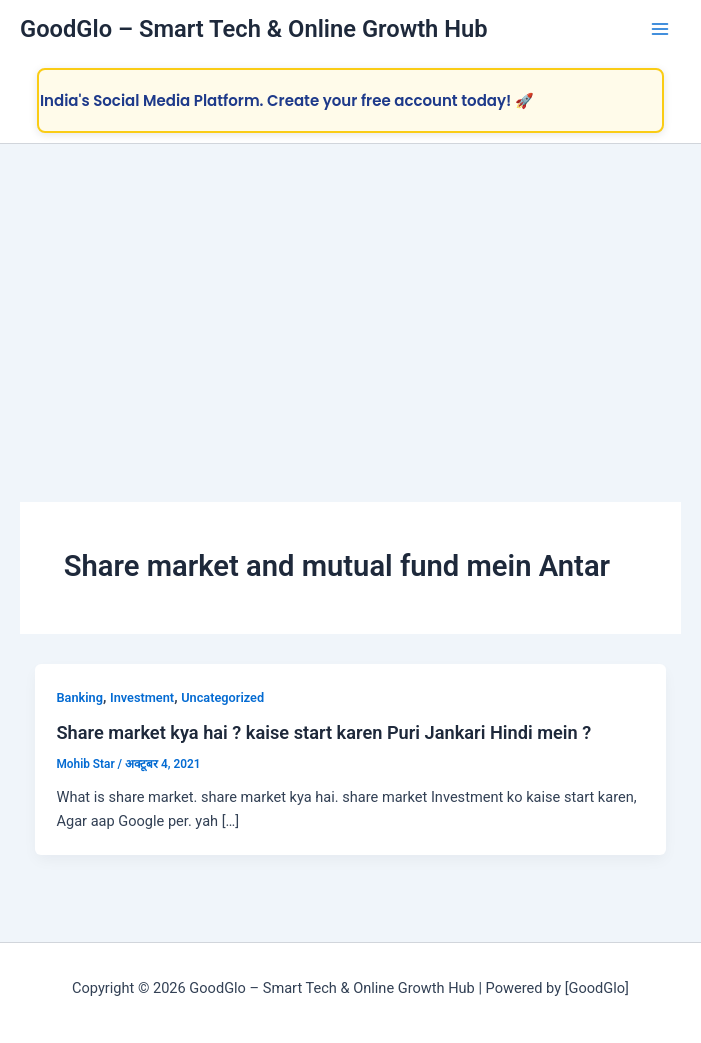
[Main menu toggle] (660, 29)
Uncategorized (222, 697)
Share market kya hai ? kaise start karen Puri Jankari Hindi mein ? (323, 732)
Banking (79, 697)
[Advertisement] (350, 294)
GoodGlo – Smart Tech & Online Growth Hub (254, 29)
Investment (142, 697)
